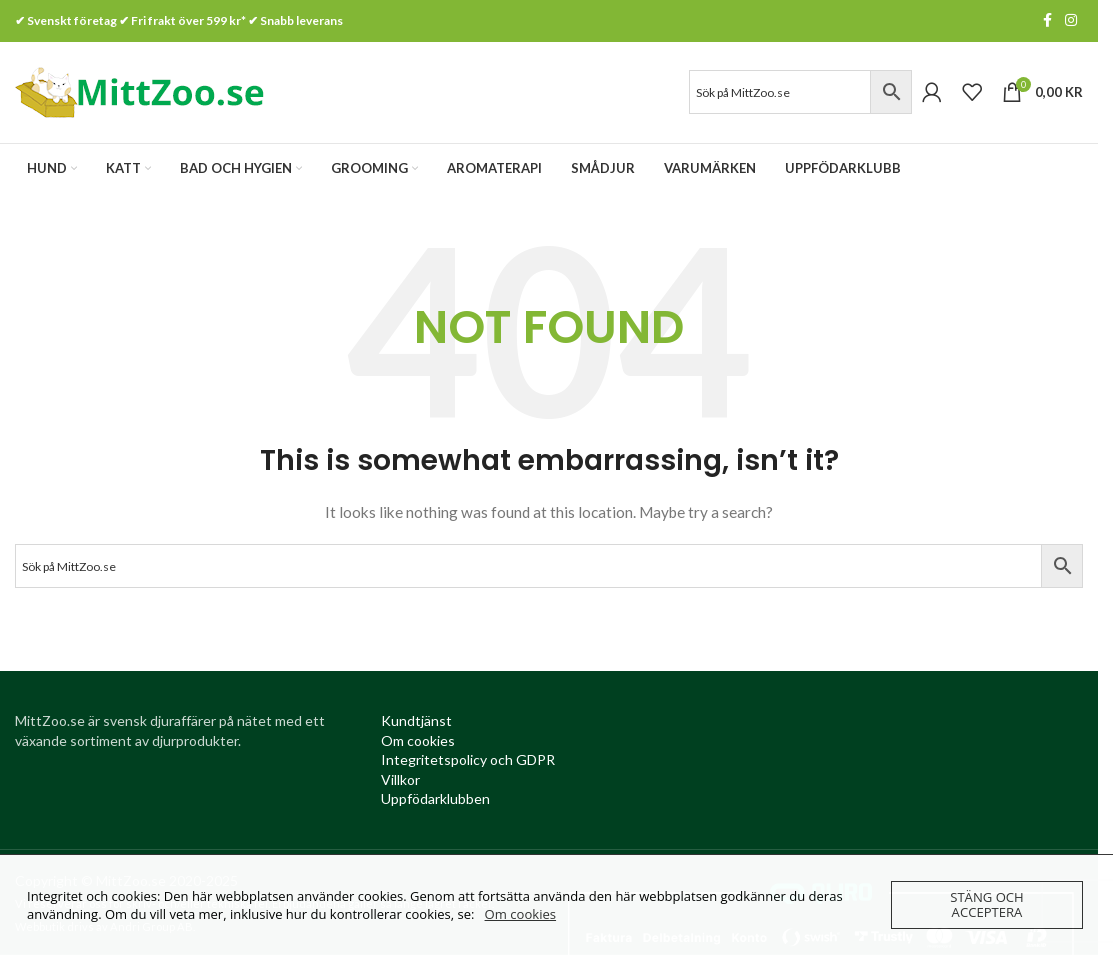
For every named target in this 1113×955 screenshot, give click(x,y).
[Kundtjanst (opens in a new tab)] (416, 724)
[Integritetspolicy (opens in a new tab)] (468, 763)
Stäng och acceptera (986, 904)
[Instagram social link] (1071, 21)
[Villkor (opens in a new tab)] (400, 782)
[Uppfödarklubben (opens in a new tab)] (435, 802)
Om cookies (520, 914)
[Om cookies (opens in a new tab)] (418, 743)
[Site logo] (140, 92)
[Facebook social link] (1047, 21)
